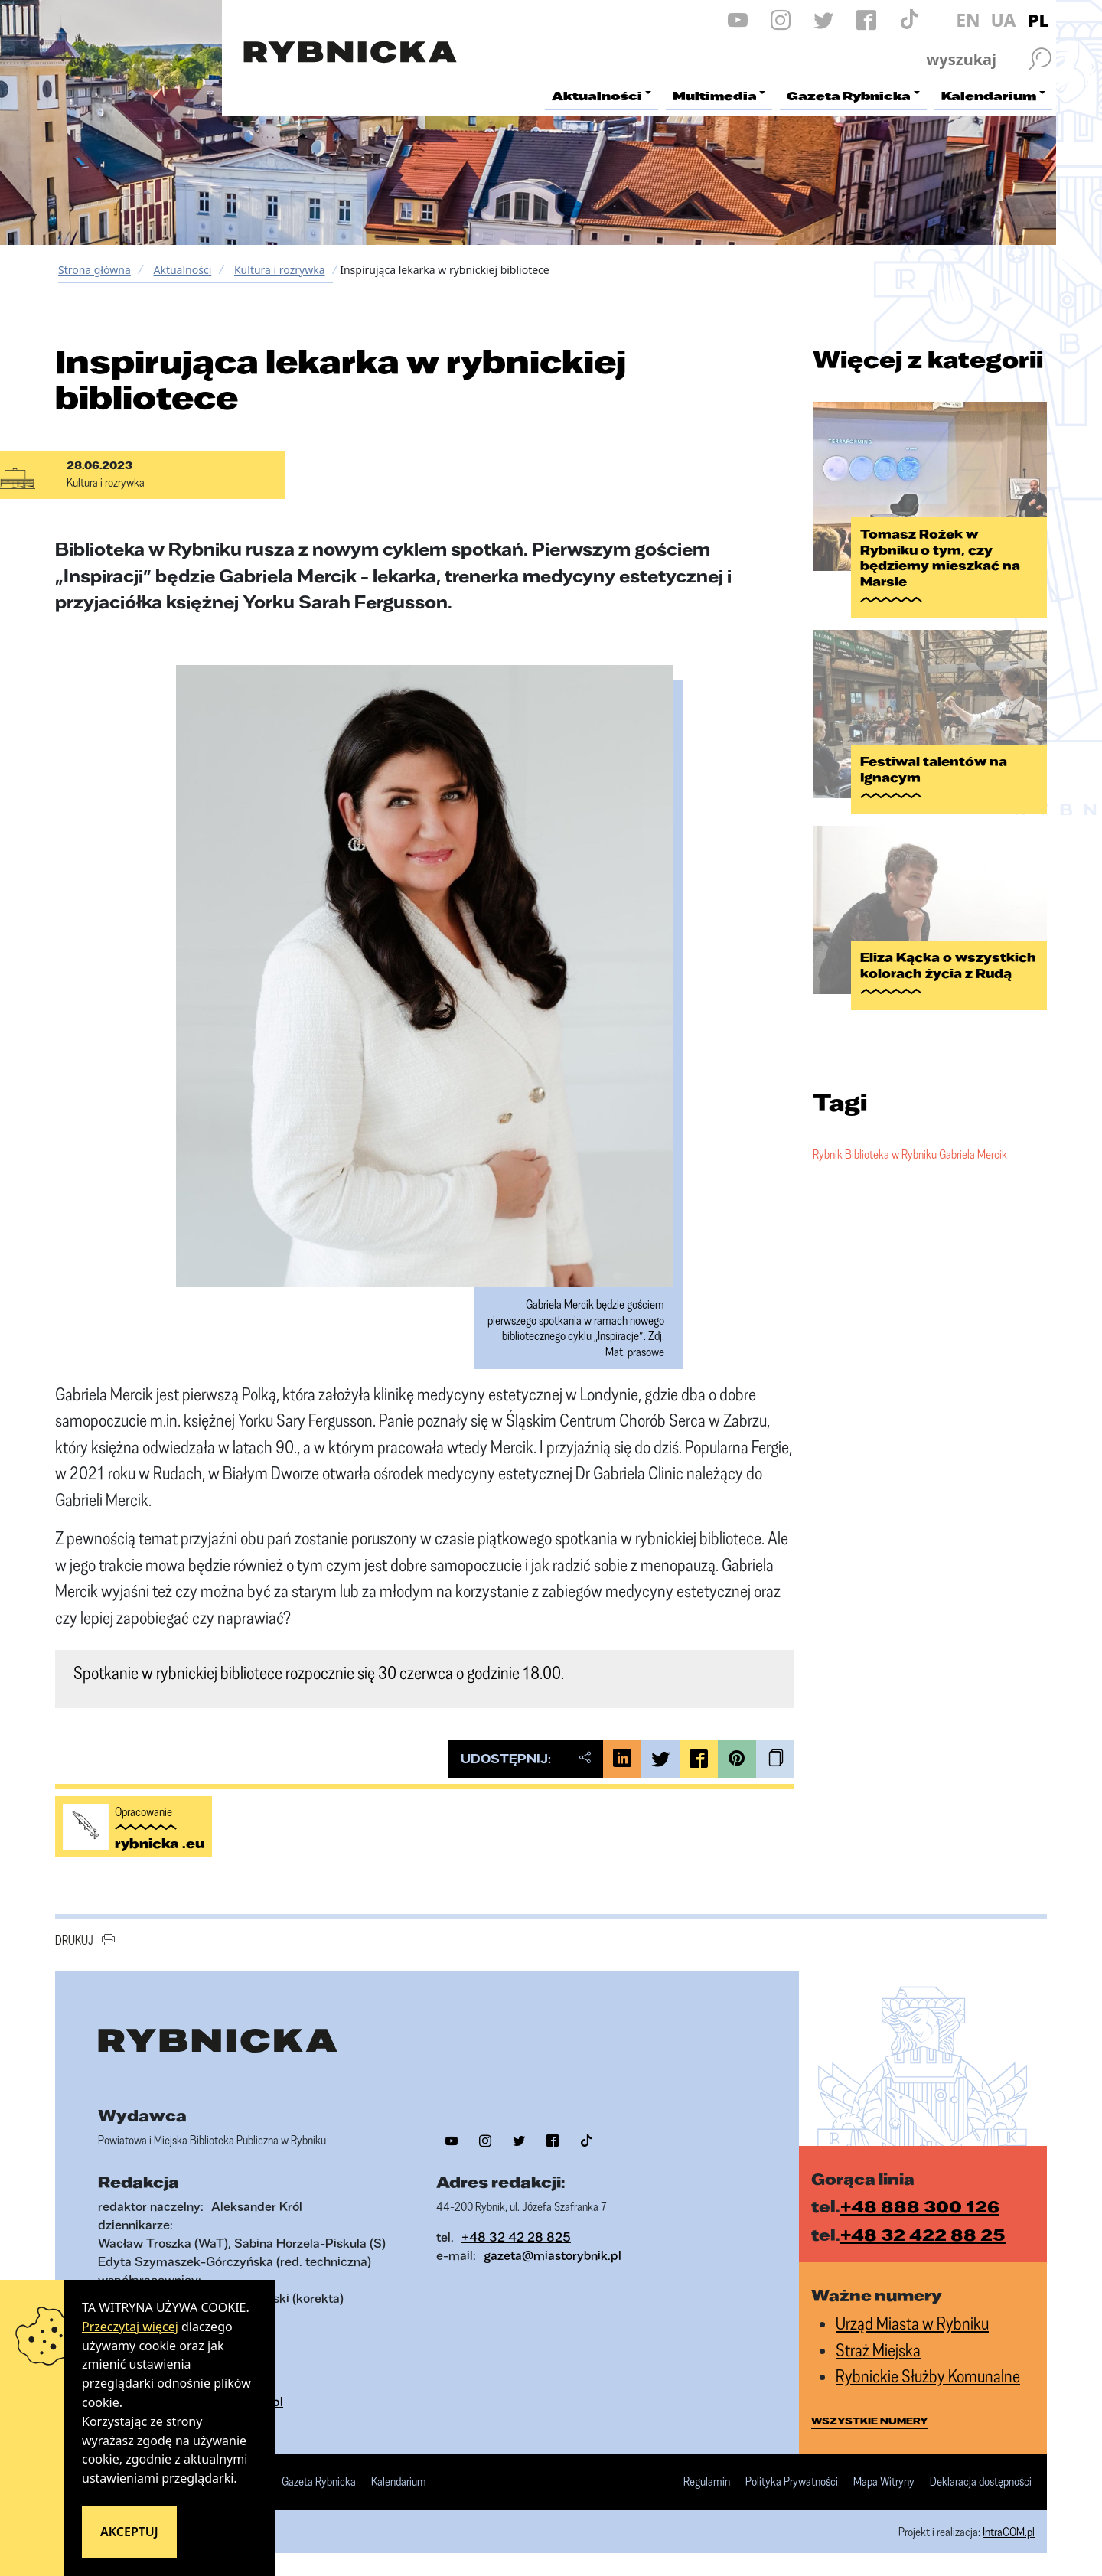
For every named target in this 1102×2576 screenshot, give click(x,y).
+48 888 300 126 (919, 2206)
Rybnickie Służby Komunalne (928, 2376)
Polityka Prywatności (791, 2482)
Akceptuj (129, 2531)
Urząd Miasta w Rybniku (912, 2323)
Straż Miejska (878, 2350)
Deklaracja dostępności (981, 2482)
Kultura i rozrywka (279, 269)
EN (968, 20)
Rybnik (828, 1154)
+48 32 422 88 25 (923, 2234)
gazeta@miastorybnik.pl (552, 2255)
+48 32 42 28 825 (516, 2236)
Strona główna (94, 269)
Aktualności (182, 269)
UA (1003, 20)
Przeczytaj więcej (130, 2326)
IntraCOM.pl (1009, 2531)
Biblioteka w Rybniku (891, 1154)
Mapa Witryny (884, 2482)
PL (1038, 20)
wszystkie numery (869, 2420)
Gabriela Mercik (973, 1154)
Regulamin (706, 2482)
